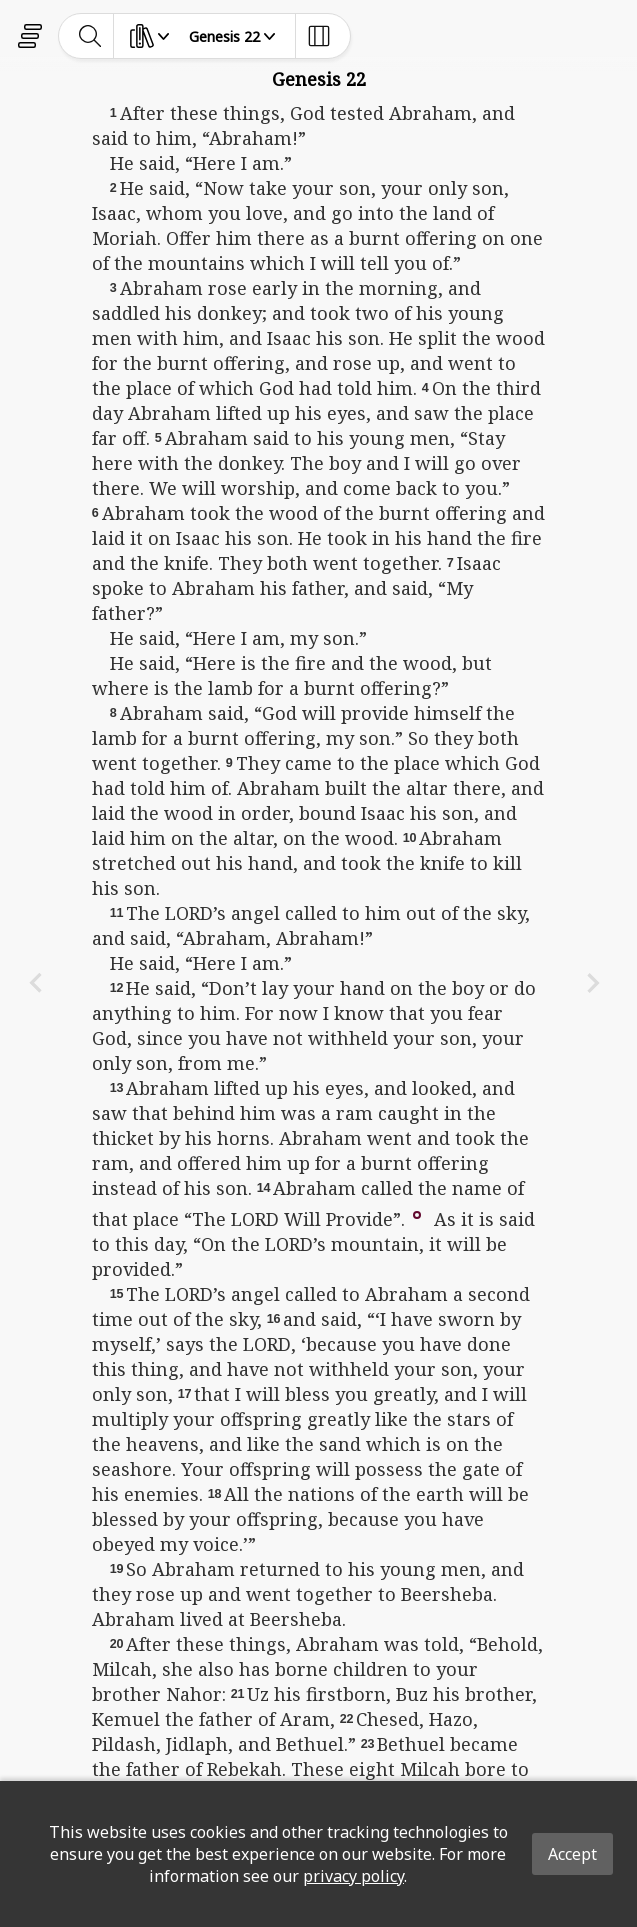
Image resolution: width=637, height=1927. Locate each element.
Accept (572, 1854)
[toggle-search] (90, 36)
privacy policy (353, 1876)
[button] (417, 1213)
